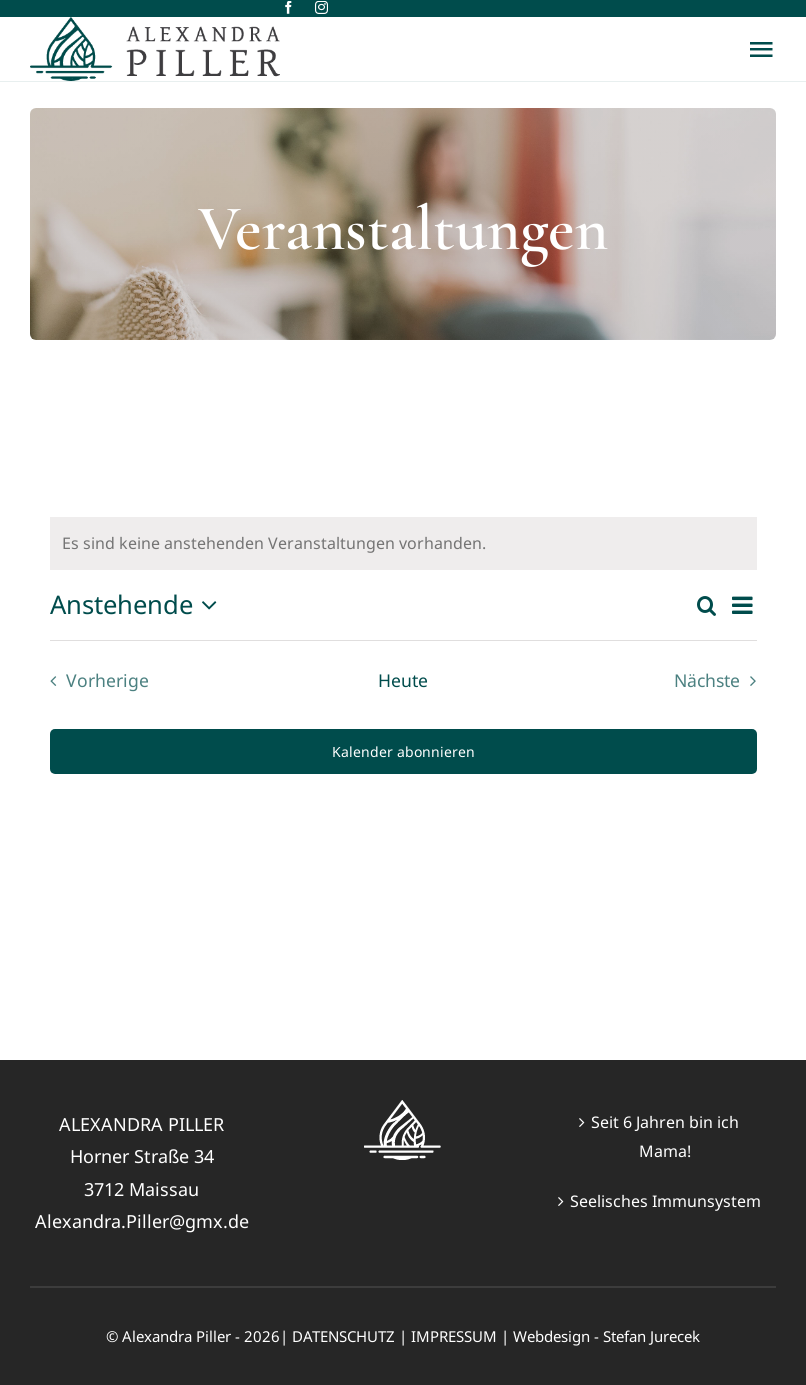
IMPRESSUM (454, 1336)
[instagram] (321, 7)
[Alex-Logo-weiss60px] (402, 1108)
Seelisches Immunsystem (665, 1201)
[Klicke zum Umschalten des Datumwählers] (139, 605)
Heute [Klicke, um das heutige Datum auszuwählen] (403, 680)
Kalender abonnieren (403, 751)
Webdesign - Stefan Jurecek (606, 1336)
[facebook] (288, 7)
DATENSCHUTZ (343, 1336)
